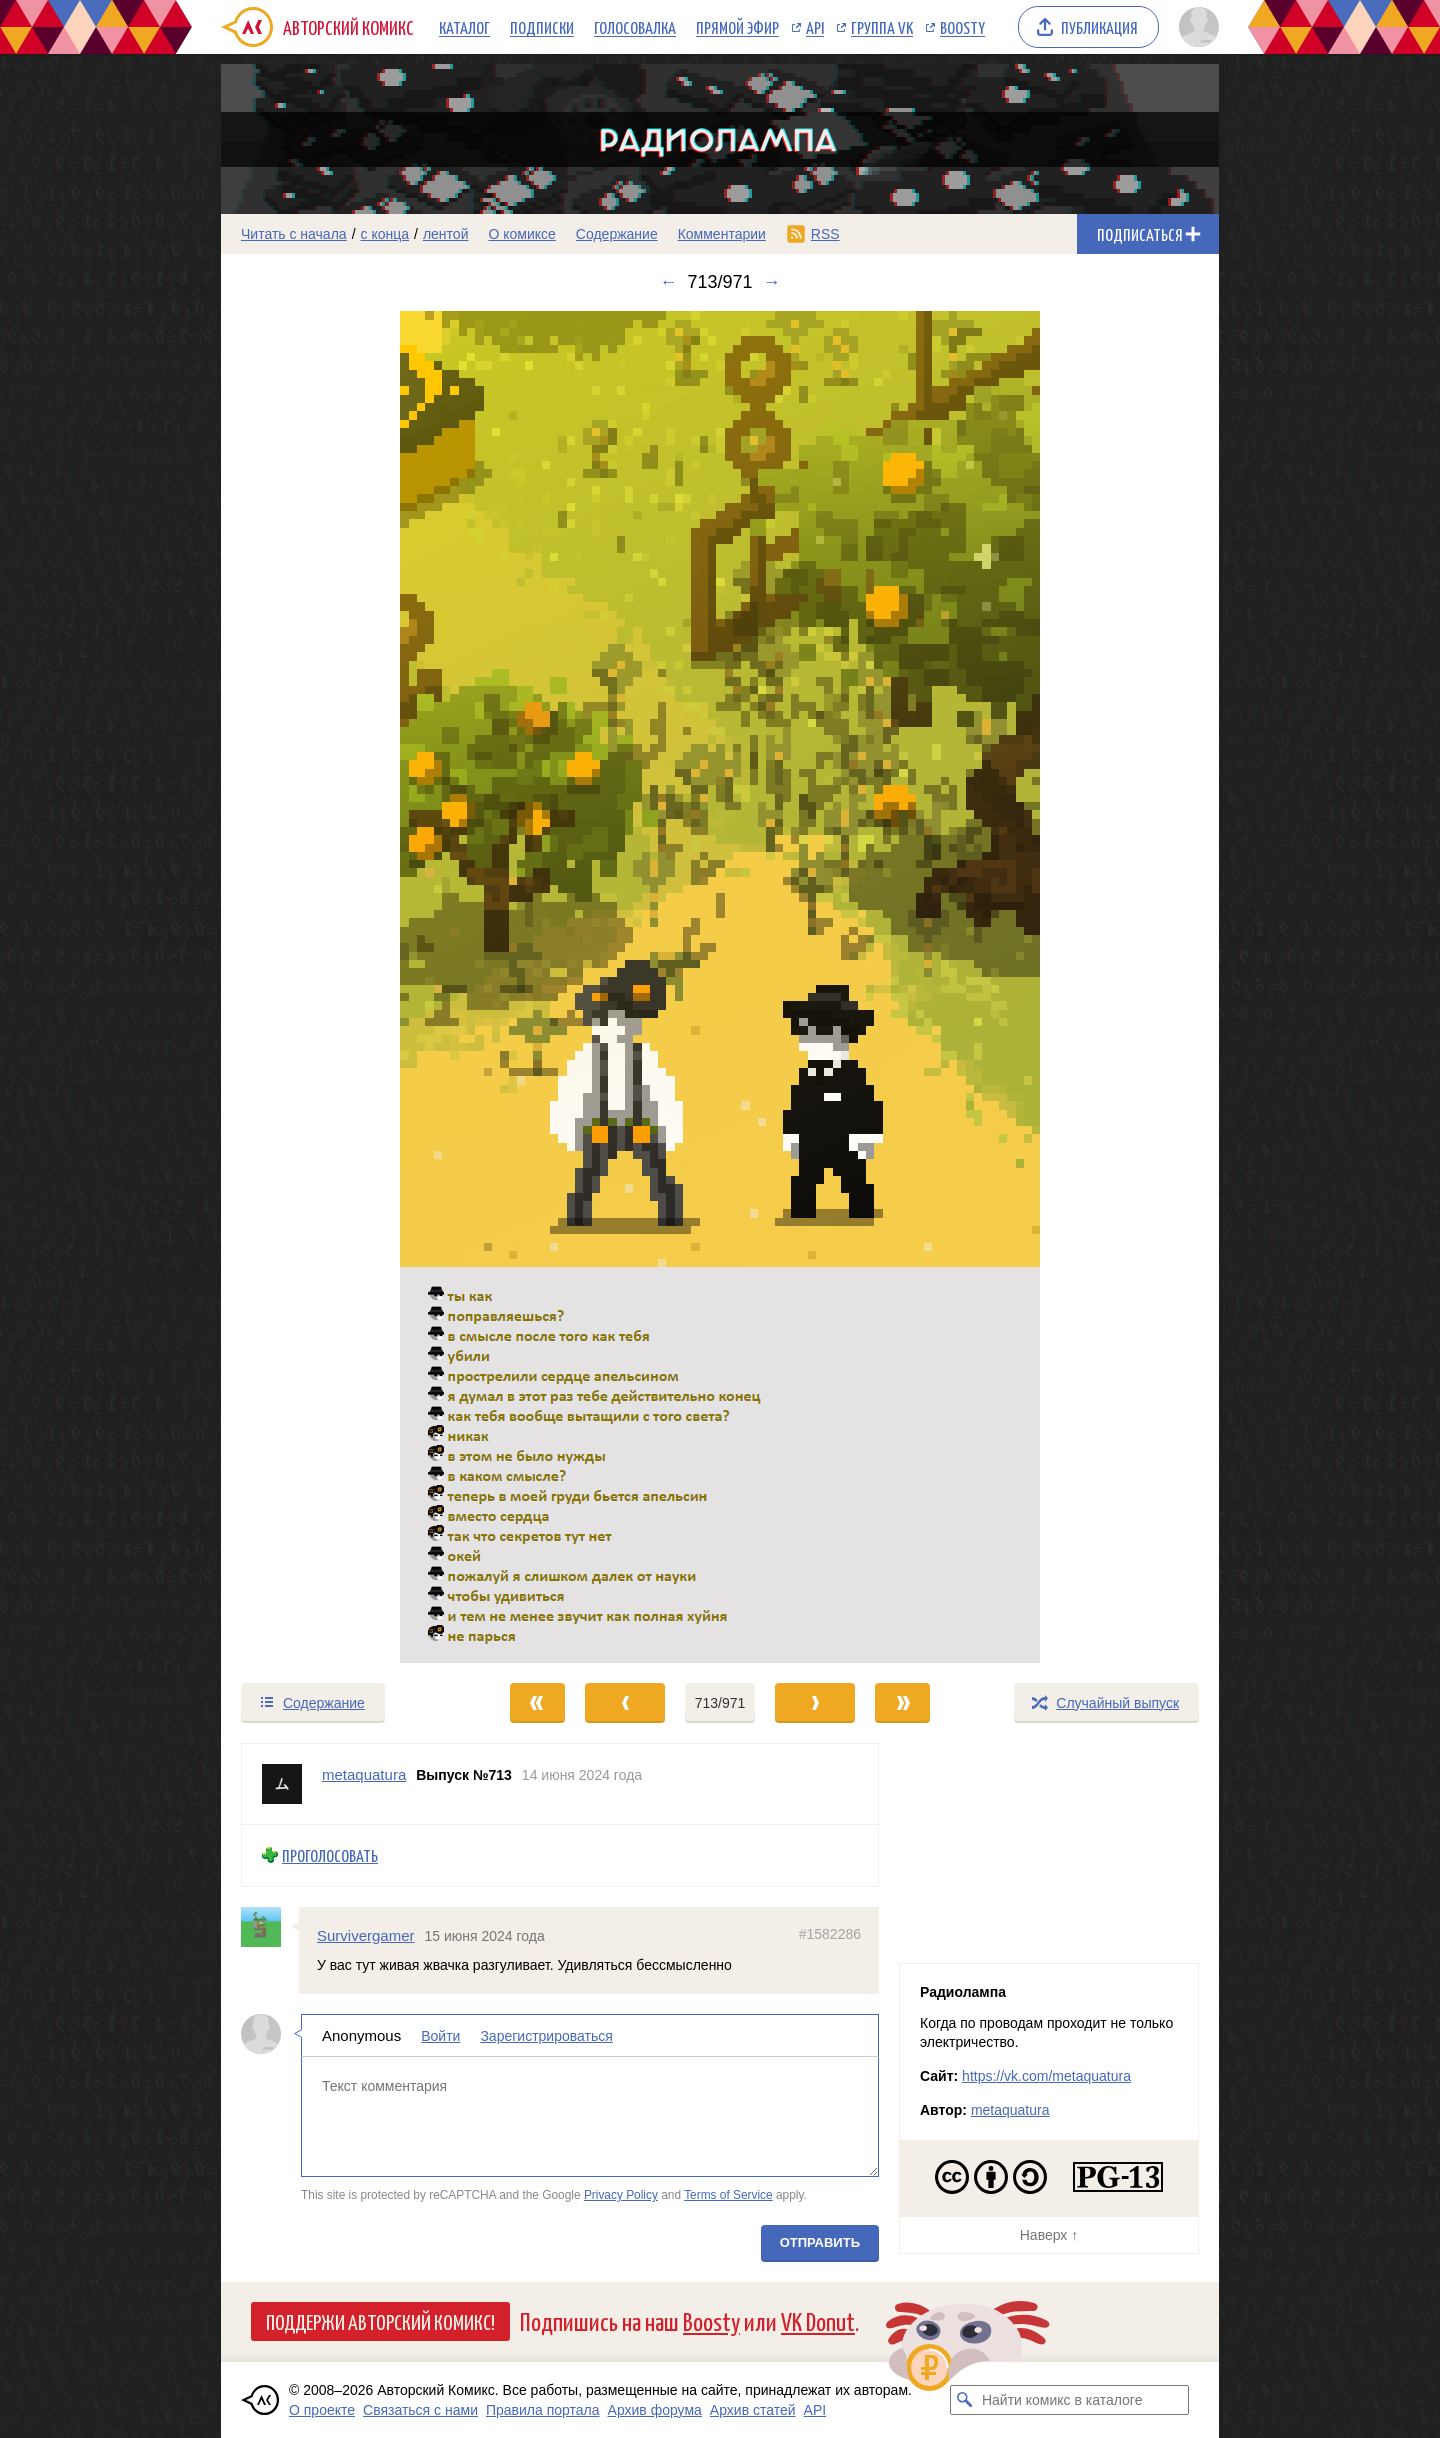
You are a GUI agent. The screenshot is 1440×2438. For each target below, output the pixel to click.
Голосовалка (635, 27)
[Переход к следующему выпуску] (720, 987)
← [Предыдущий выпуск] (668, 282)
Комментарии (722, 234)
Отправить (820, 2242)
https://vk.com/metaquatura (1046, 2076)
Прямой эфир (737, 27)
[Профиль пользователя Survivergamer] (270, 1926)
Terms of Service (728, 2195)
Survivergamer (366, 1934)
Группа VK (882, 27)
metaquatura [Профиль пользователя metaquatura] (364, 1774)
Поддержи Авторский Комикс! (380, 2321)
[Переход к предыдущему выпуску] (346, 987)
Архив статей (753, 2410)
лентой (446, 234)
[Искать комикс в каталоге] (965, 2400)
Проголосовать (330, 1855)
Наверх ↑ (1049, 2235)
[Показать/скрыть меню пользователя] (1195, 27)
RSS (825, 234)
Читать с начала (294, 234)
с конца (385, 234)
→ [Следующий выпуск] (772, 282)
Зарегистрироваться (546, 2036)
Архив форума (655, 2410)
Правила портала (543, 2410)
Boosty (962, 27)
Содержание (617, 234)
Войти (440, 2036)
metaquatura (1010, 2110)
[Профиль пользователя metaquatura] (282, 1784)
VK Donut (818, 2320)
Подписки (542, 27)
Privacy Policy (621, 2195)
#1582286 (830, 1933)
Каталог (464, 27)
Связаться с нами (420, 2410)
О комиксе (521, 234)
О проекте (322, 2410)
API (815, 27)
